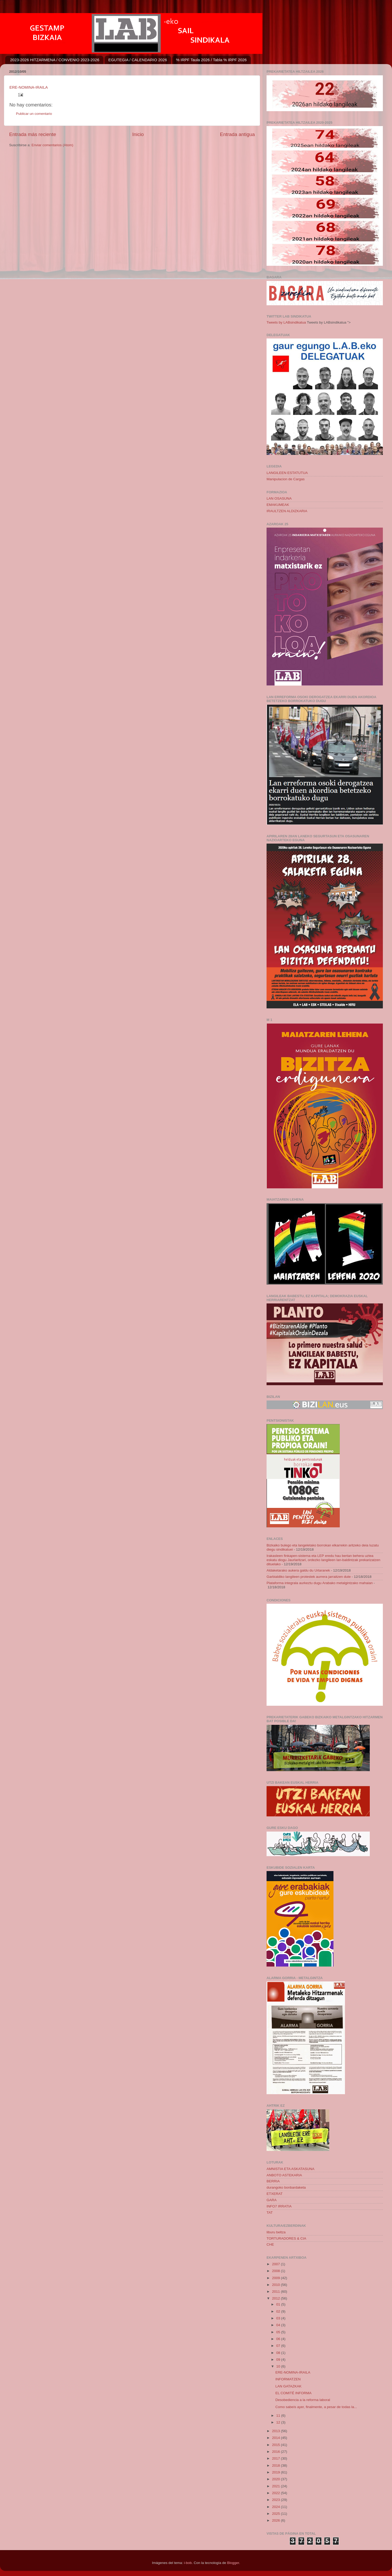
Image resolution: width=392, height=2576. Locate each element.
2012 (276, 2298)
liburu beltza (276, 2232)
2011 (276, 2291)
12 (278, 2422)
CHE (270, 2244)
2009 (276, 2278)
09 (278, 2360)
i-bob (188, 2563)
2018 (276, 2465)
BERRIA (273, 2181)
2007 (276, 2264)
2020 (276, 2479)
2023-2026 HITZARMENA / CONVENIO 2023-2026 (54, 60)
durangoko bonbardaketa (286, 2187)
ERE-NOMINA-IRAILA (28, 87)
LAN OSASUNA (279, 498)
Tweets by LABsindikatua (286, 322)
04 (278, 2325)
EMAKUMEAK (278, 505)
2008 (276, 2271)
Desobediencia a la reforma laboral (302, 2400)
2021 (276, 2486)
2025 (276, 2514)
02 (278, 2311)
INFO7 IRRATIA (279, 2206)
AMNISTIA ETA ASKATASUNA (290, 2169)
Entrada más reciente (32, 134)
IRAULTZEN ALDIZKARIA (287, 511)
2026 (276, 2520)
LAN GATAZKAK (288, 2386)
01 (278, 2304)
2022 (276, 2493)
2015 (276, 2445)
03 (278, 2318)
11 (278, 2415)
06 (278, 2339)
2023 (276, 2500)
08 (278, 2353)
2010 (276, 2285)
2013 (276, 2431)
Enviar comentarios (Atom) (52, 145)
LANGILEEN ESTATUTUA (287, 473)
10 (278, 2366)
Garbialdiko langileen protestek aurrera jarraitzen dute (309, 1577)
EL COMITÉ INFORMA (293, 2393)
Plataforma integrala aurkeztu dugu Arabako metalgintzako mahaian (320, 1583)
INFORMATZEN (288, 2379)
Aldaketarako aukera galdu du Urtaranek (298, 1570)
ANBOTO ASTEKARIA (284, 2175)
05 (278, 2332)
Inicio (138, 134)
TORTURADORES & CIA (286, 2238)
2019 (276, 2472)
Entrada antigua (237, 134)
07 (278, 2346)
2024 (276, 2507)
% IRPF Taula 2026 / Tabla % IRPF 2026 (211, 60)
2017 (276, 2458)
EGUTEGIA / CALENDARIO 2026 (137, 60)
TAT (270, 2213)
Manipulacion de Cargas (286, 479)
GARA (271, 2200)
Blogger (233, 2563)
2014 (276, 2438)
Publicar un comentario (34, 114)
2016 (276, 2452)
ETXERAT (275, 2194)
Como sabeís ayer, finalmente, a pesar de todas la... (316, 2407)
